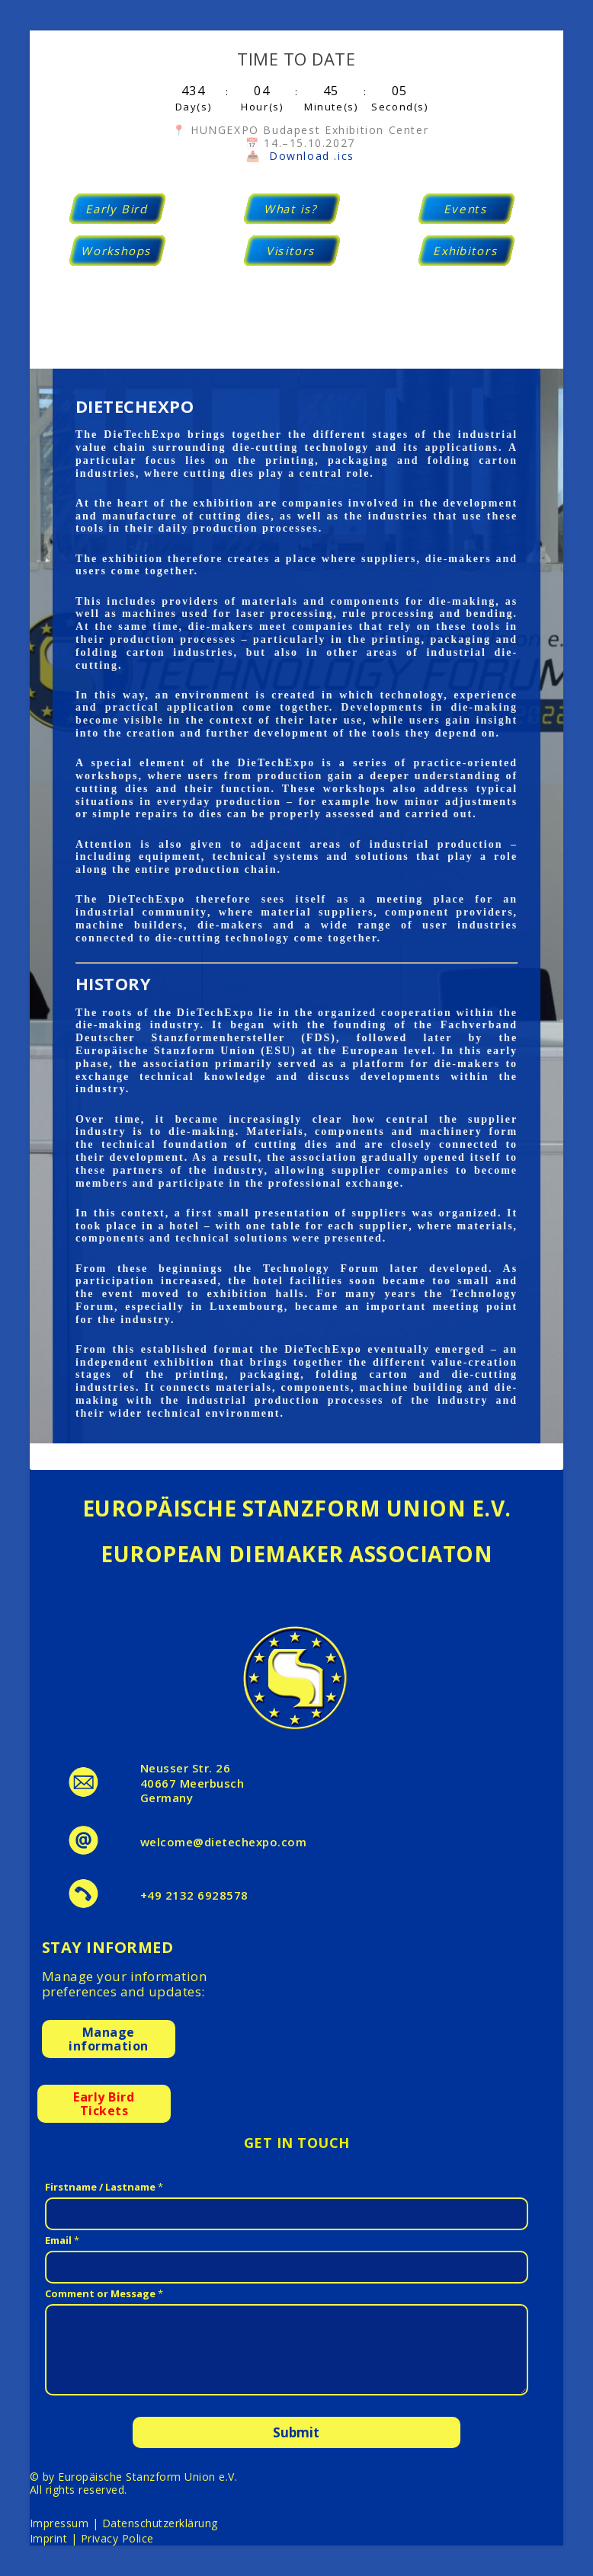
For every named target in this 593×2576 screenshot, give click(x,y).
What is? (292, 208)
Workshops (117, 250)
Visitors (292, 250)
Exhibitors (467, 250)
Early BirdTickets (103, 2104)
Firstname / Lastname (104, 2187)
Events (466, 208)
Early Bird (117, 208)
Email (62, 2240)
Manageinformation (109, 2039)
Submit (296, 2432)
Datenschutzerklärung (160, 2523)
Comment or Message (104, 2293)
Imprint (49, 2538)
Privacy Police (117, 2538)
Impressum (59, 2523)
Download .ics (311, 156)
